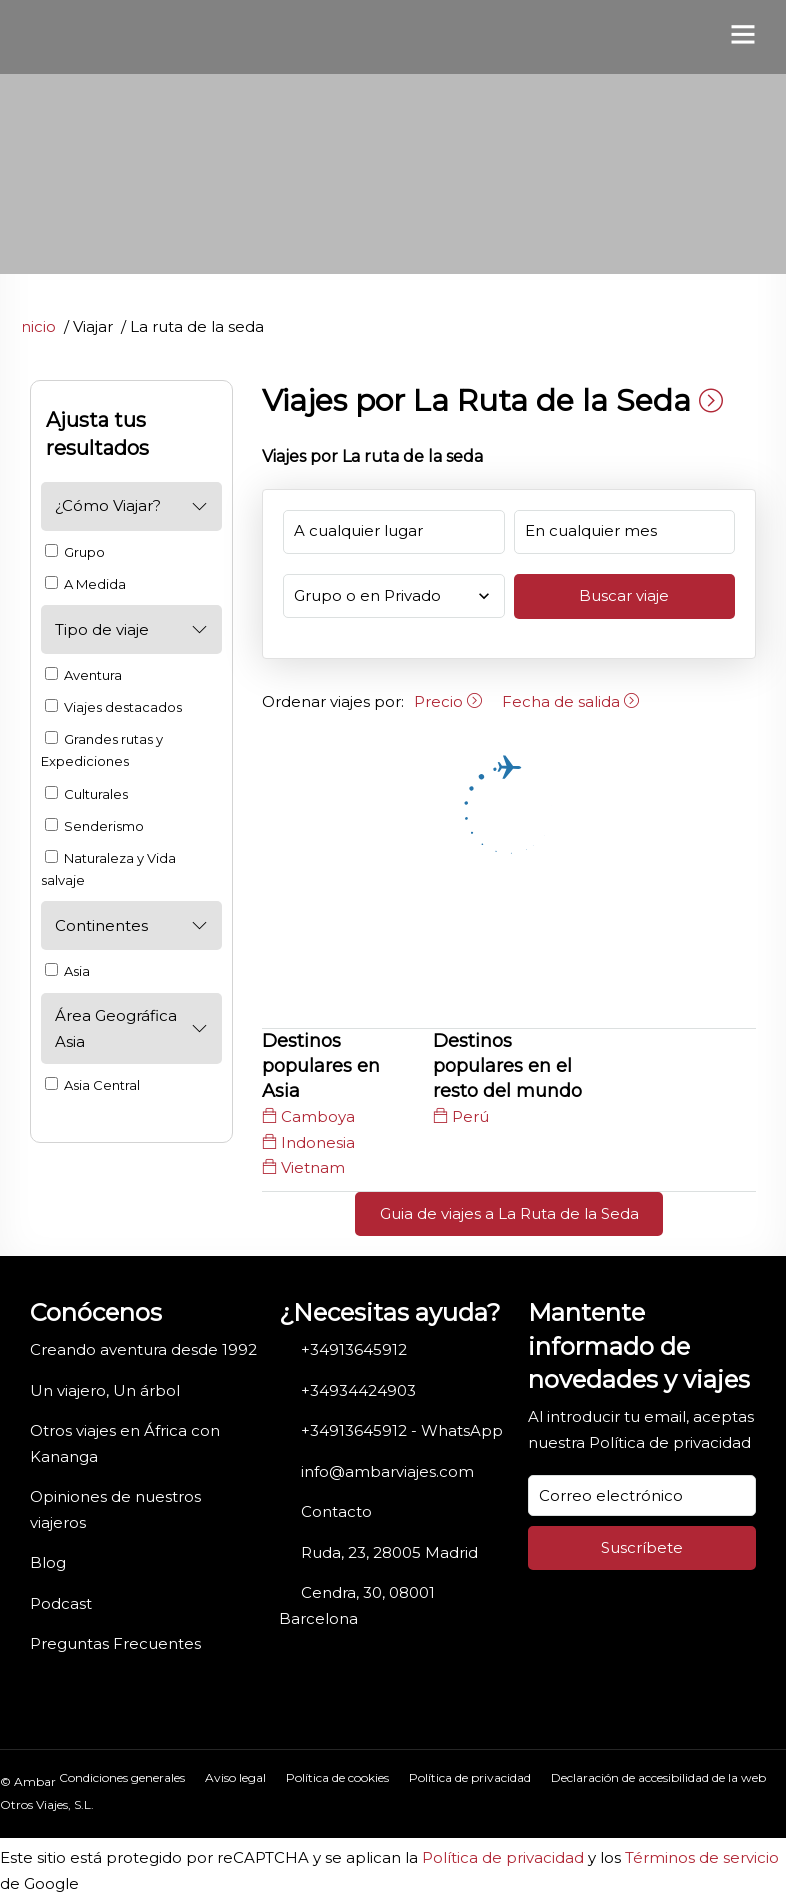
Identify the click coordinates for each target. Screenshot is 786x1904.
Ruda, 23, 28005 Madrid (389, 1552)
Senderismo (94, 826)
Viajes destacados (113, 707)
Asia (67, 971)
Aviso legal (235, 1777)
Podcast (61, 1603)
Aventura (83, 675)
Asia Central (92, 1085)
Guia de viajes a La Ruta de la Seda (509, 1213)
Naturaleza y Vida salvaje (108, 869)
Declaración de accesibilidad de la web (658, 1777)
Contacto (336, 1511)
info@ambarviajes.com (387, 1471)
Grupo (75, 552)
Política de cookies (337, 1777)
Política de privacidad (670, 1442)
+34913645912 (354, 1349)
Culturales (86, 794)
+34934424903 (358, 1390)
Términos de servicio (702, 1857)
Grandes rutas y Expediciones (102, 750)
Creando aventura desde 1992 (143, 1349)
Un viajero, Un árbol (105, 1390)
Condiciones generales (122, 1777)
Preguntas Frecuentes (115, 1643)
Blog (48, 1562)
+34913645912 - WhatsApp (402, 1430)
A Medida (85, 584)
